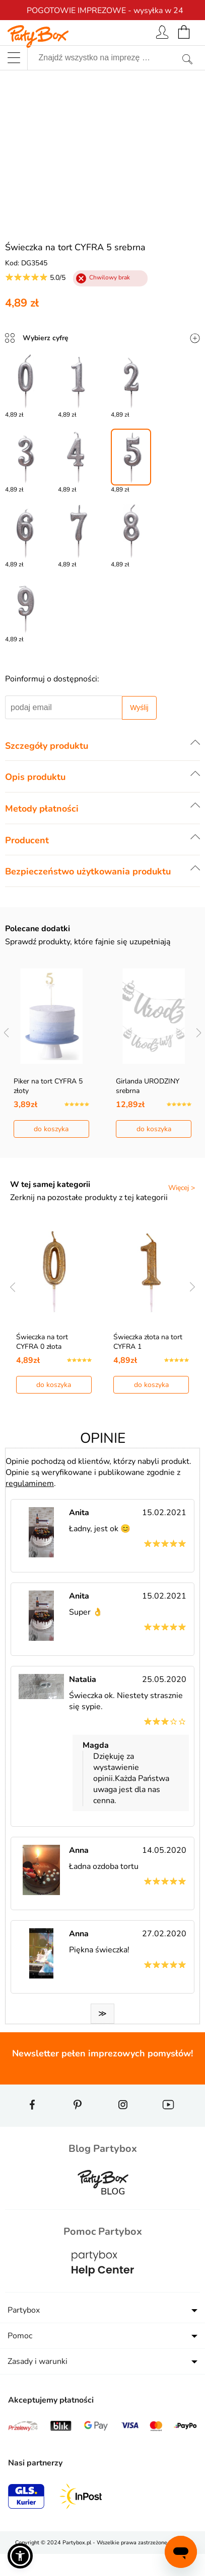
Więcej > (181, 1188)
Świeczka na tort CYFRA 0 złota (42, 1341)
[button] (20, 2556)
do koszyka (51, 1129)
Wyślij (139, 708)
